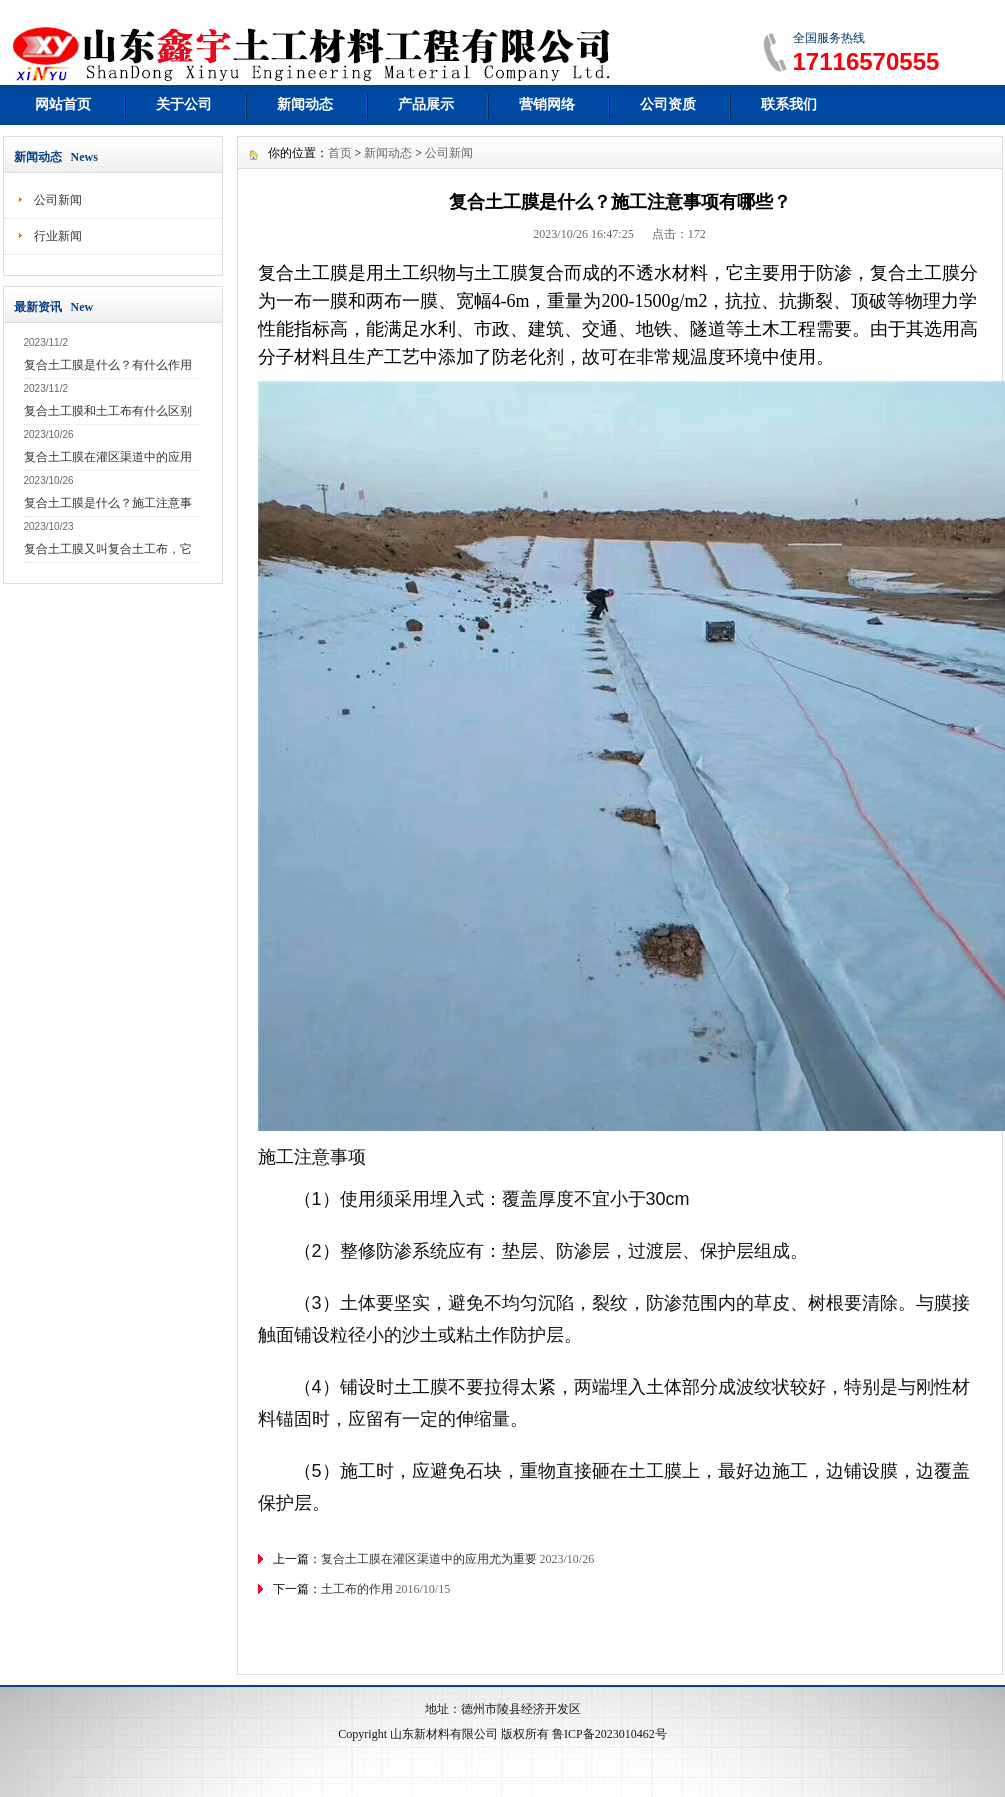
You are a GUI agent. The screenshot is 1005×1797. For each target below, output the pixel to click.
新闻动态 (305, 104)
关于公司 (184, 104)
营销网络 (547, 104)
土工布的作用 (357, 1589)
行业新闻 (58, 236)
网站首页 (63, 104)
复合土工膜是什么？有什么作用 (108, 365)
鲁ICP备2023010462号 (609, 1734)
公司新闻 (58, 200)
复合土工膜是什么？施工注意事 (108, 503)
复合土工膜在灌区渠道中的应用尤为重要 (429, 1559)
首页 (340, 153)
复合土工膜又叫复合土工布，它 (108, 549)
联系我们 (789, 104)
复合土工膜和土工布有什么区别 (108, 411)
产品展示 (426, 104)
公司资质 (668, 104)
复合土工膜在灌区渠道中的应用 (108, 457)
